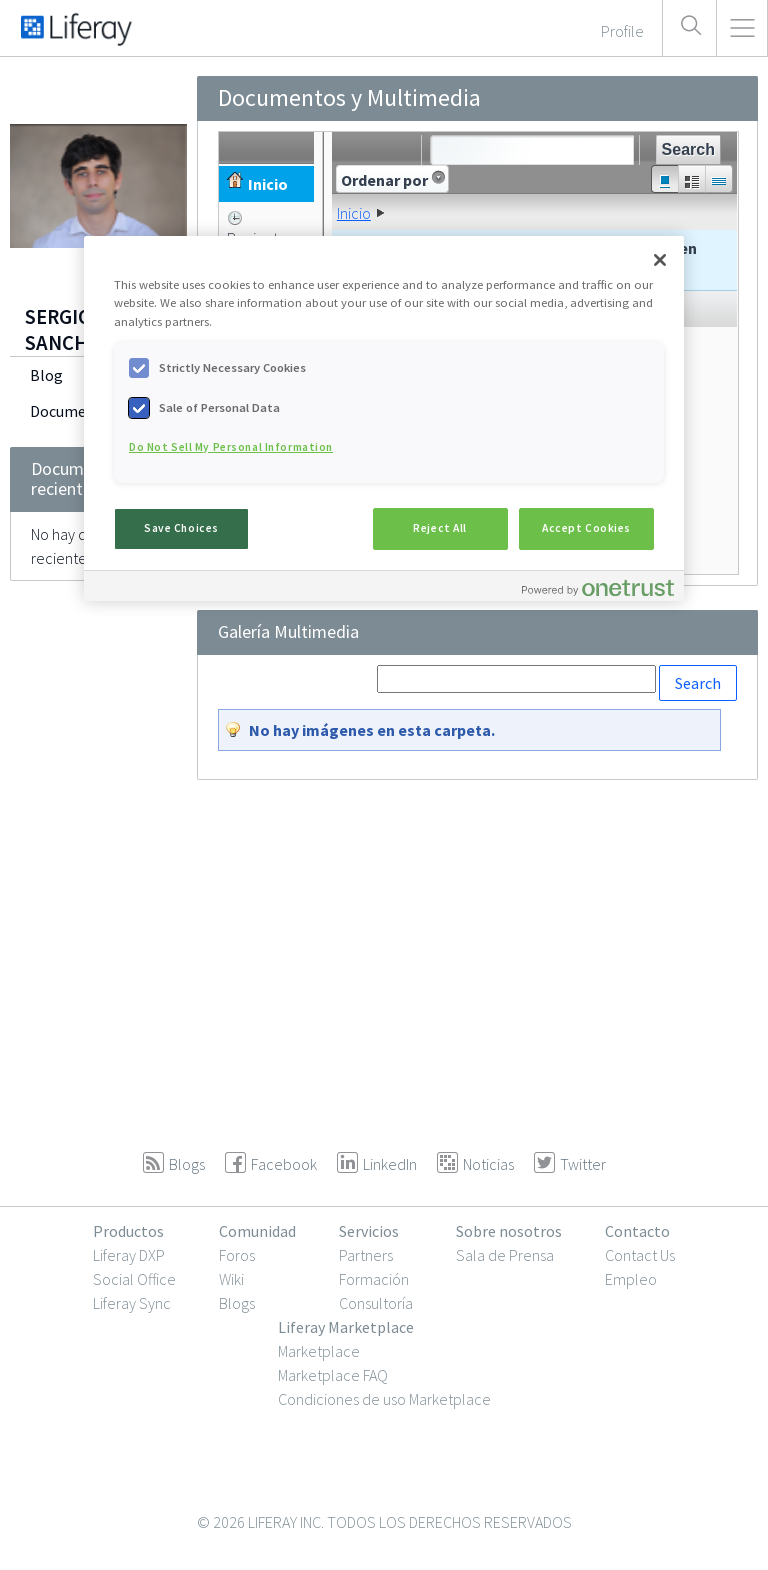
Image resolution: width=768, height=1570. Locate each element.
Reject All (440, 528)
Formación (374, 1279)
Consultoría (376, 1303)
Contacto (637, 1231)
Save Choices (181, 528)
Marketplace (319, 1351)
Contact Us (640, 1255)
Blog (46, 375)
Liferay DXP (129, 1255)
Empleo (631, 1279)
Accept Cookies (586, 528)
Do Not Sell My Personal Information (231, 447)
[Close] (660, 260)
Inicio (354, 213)
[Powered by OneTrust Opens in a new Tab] (598, 588)
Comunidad (257, 1231)
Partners (366, 1255)
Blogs (237, 1303)
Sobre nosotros (509, 1231)
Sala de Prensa (505, 1255)
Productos (128, 1231)
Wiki (231, 1279)
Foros (237, 1255)
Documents (69, 411)
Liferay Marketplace (346, 1327)
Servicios (369, 1231)
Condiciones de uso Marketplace (384, 1399)
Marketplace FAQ (333, 1375)
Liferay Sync (132, 1303)
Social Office (134, 1279)
